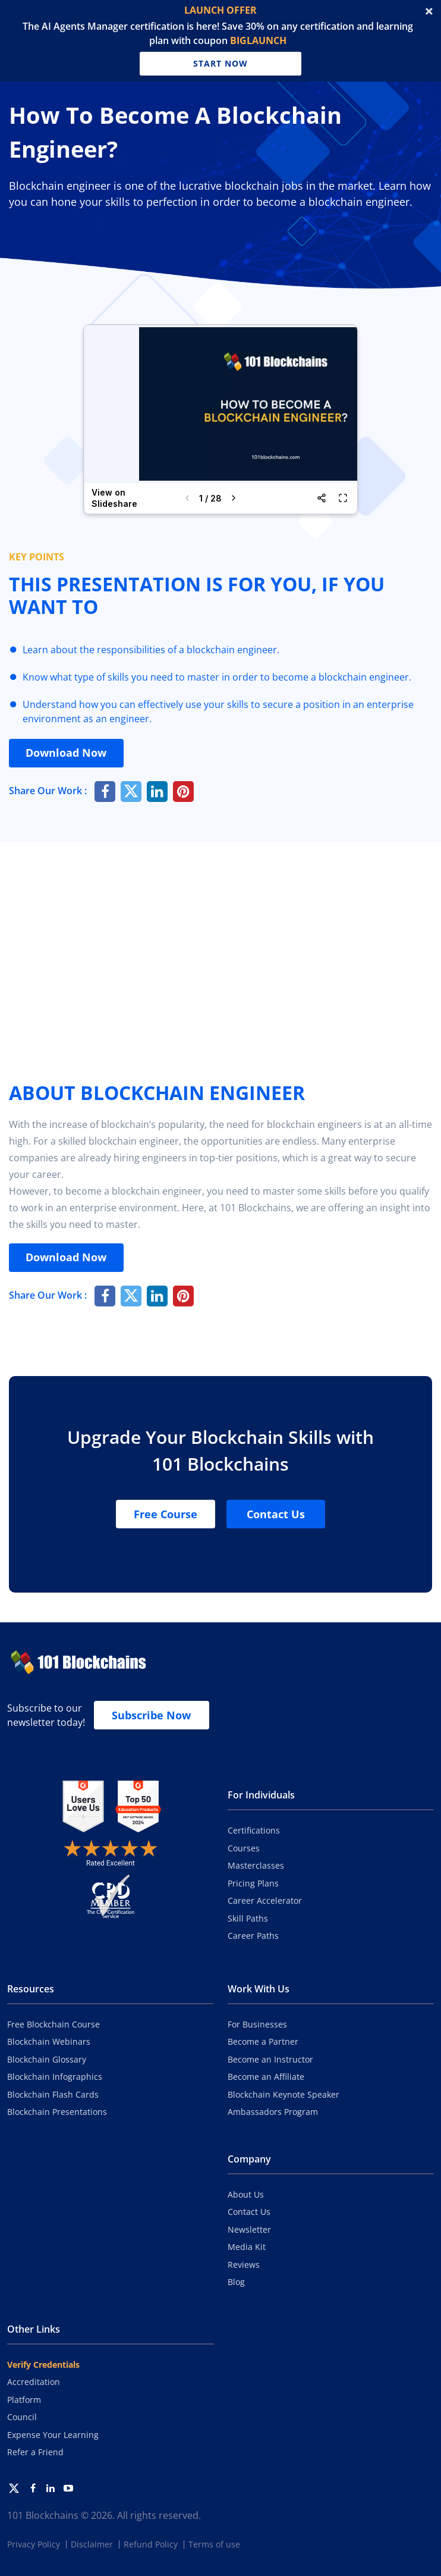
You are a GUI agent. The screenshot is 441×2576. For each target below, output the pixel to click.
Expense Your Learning (53, 2434)
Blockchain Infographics (54, 2076)
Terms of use (214, 2544)
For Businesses (257, 2024)
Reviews (244, 2264)
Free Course (165, 1514)
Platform (24, 2399)
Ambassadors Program (273, 2111)
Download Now (68, 752)
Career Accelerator (265, 1900)
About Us (246, 2194)
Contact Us (276, 1514)
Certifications (254, 1830)
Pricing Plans (253, 1883)
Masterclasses (256, 1865)
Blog (236, 2281)
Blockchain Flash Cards (53, 2094)
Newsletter (249, 2229)
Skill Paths (248, 1918)
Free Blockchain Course (53, 2024)
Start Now (220, 62)
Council (22, 2417)
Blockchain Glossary (46, 2059)
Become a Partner (263, 2041)
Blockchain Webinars (48, 2041)
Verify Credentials (43, 2364)
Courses (244, 1848)
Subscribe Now (151, 1715)
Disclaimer (92, 2544)
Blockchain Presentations (57, 2111)
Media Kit (247, 2246)
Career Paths (253, 1935)
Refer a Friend (35, 2452)
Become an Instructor (270, 2059)
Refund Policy (151, 2544)
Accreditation (33, 2381)
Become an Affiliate (266, 2076)
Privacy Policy (33, 2544)
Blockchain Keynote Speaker (283, 2094)
